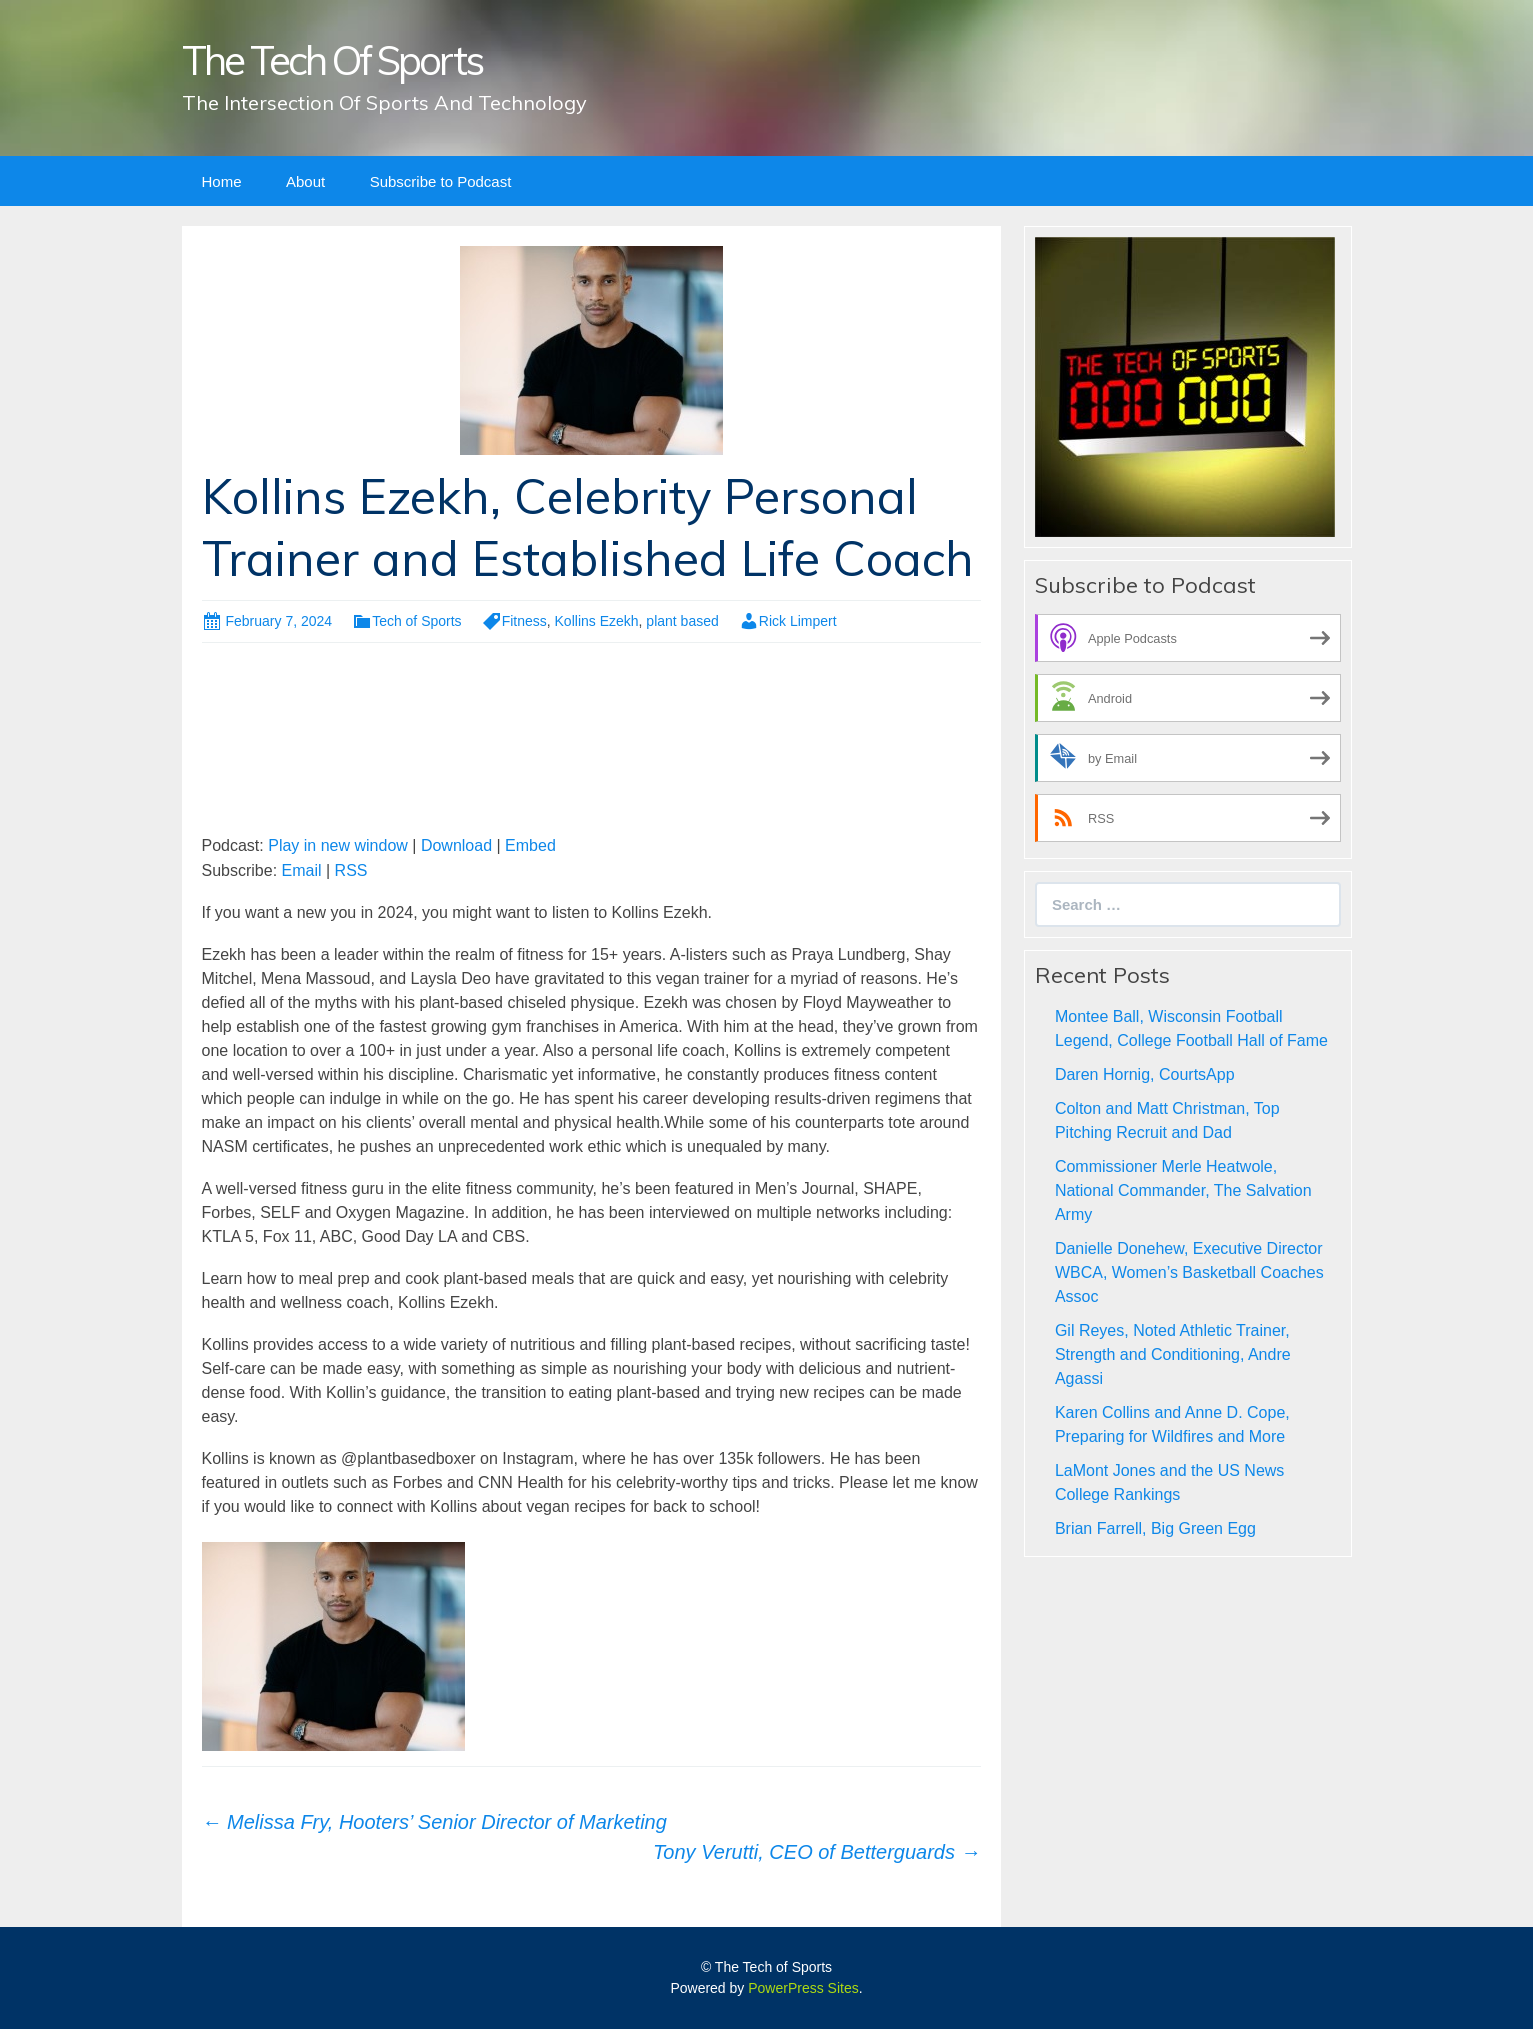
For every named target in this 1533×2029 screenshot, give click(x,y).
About (305, 181)
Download (456, 845)
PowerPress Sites (803, 1988)
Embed (530, 845)
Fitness (524, 621)
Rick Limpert (798, 621)
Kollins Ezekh (597, 621)
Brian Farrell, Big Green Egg (1155, 1528)
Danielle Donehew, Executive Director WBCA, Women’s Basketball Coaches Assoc (1189, 1272)
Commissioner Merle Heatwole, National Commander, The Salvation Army (1183, 1190)
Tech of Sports (417, 621)
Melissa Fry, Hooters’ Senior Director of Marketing (434, 1822)
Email (302, 870)
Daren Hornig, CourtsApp (1145, 1074)
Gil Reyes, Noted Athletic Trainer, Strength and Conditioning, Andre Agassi (1173, 1354)
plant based (682, 621)
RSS (351, 870)
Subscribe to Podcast (441, 181)
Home (222, 181)
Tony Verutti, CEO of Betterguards (817, 1852)
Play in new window (338, 845)
